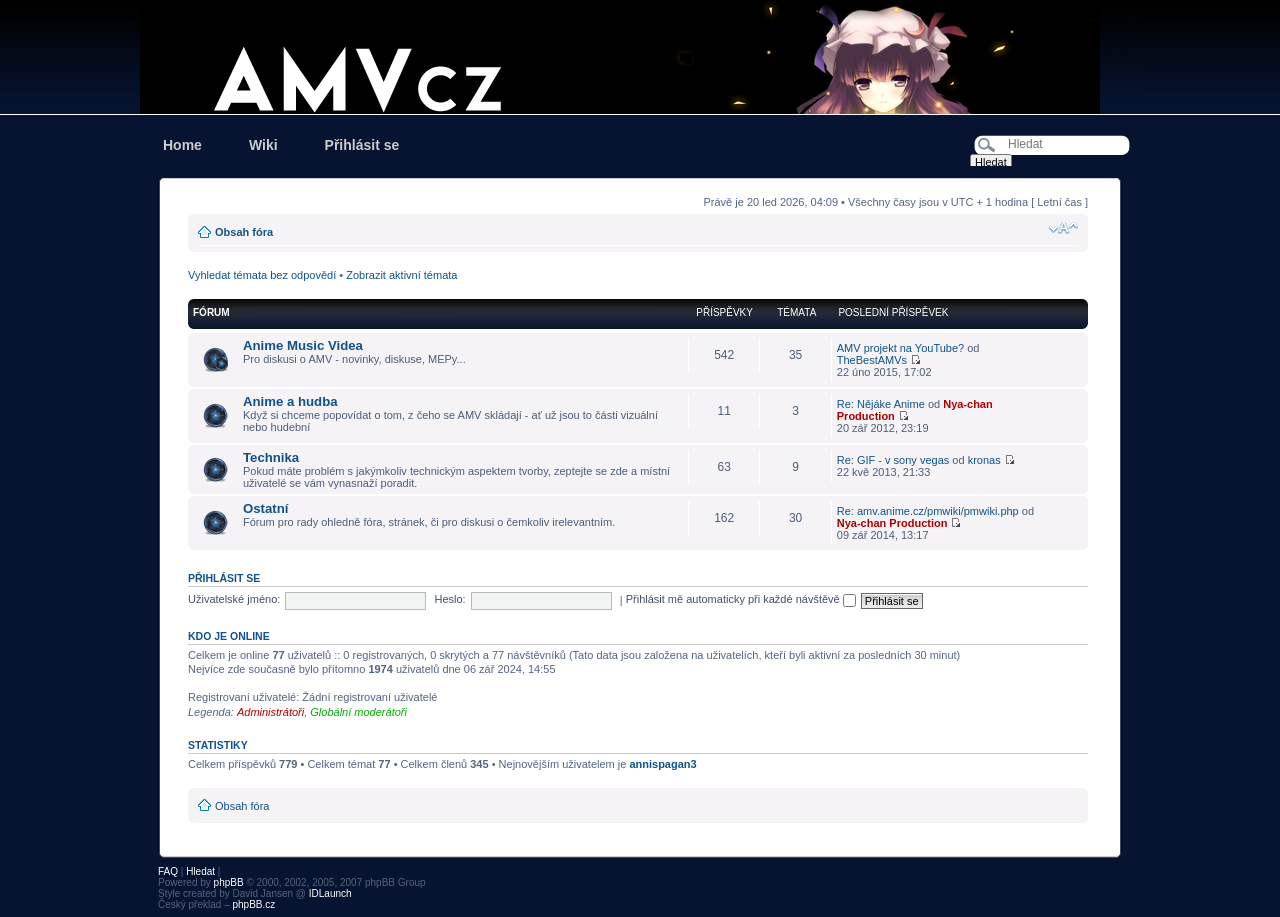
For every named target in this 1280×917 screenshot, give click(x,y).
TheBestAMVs (872, 360)
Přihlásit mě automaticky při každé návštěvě (741, 599)
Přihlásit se (362, 145)
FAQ (168, 871)
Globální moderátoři (358, 712)
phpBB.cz (253, 904)
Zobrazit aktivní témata (401, 275)
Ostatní (265, 508)
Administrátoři (270, 712)
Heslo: (449, 599)
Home (182, 145)
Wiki (263, 145)
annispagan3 (662, 764)
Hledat (200, 871)
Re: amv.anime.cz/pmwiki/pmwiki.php (928, 511)
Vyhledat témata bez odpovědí (262, 275)
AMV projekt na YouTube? (900, 348)
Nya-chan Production (892, 523)
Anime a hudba (290, 401)
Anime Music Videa (303, 345)
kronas (984, 460)
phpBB (229, 882)
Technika (271, 457)
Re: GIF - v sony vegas (893, 460)
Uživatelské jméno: (234, 599)
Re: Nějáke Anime (881, 404)
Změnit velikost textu (1063, 228)
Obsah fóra (244, 232)
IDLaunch (330, 893)
